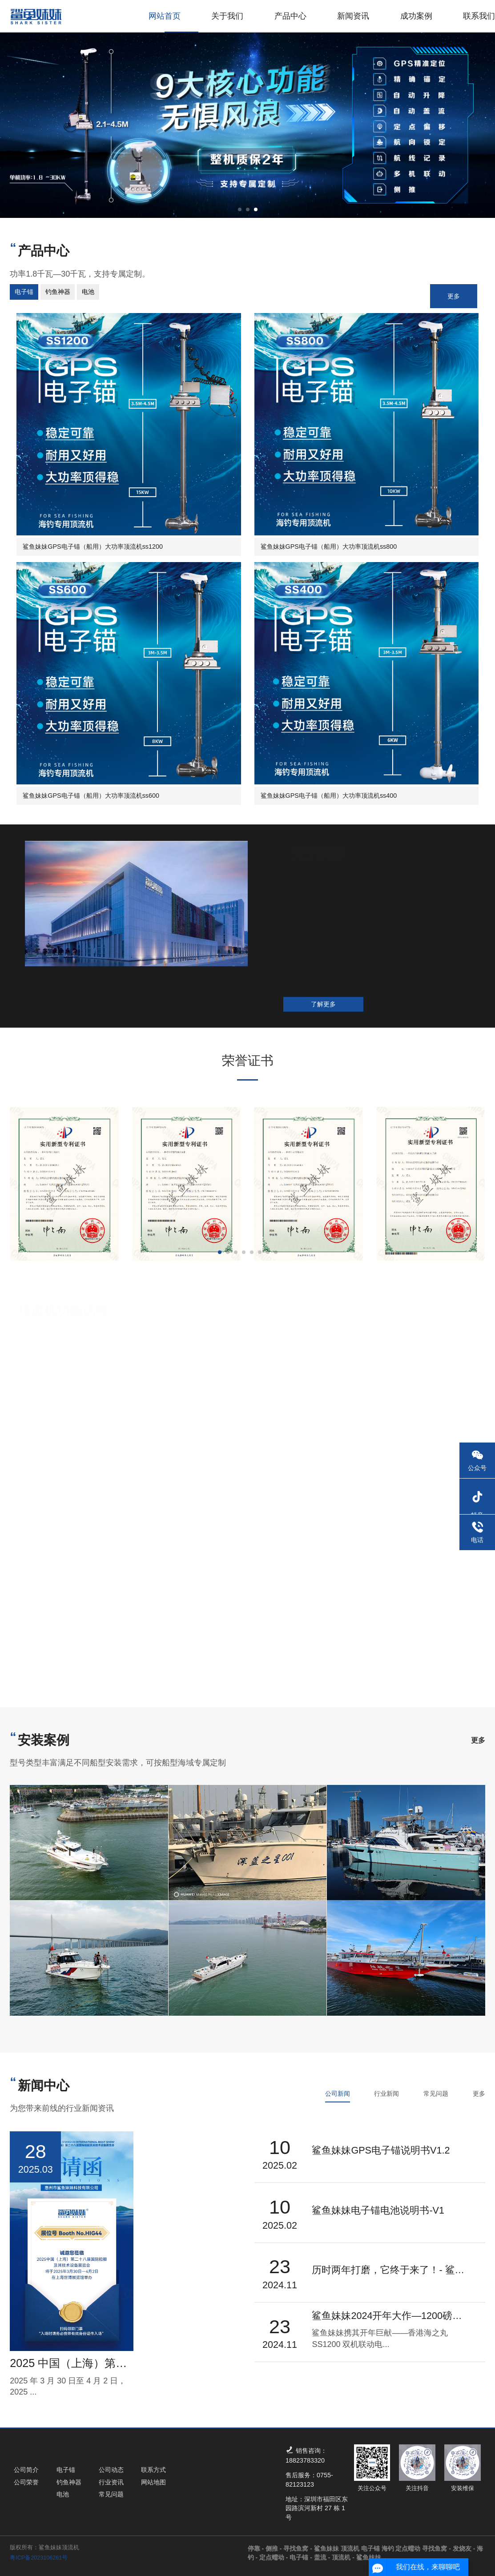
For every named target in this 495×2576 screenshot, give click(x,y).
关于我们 (227, 16)
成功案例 (416, 16)
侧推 (274, 2548)
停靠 (257, 2548)
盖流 (323, 2557)
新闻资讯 (353, 16)
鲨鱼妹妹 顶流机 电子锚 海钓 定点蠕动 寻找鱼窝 (383, 2548)
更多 (453, 296)
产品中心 (290, 16)
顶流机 (344, 2557)
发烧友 (465, 2548)
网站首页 (165, 16)
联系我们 (479, 16)
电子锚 (302, 2557)
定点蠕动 (274, 2557)
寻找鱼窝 (298, 2548)
